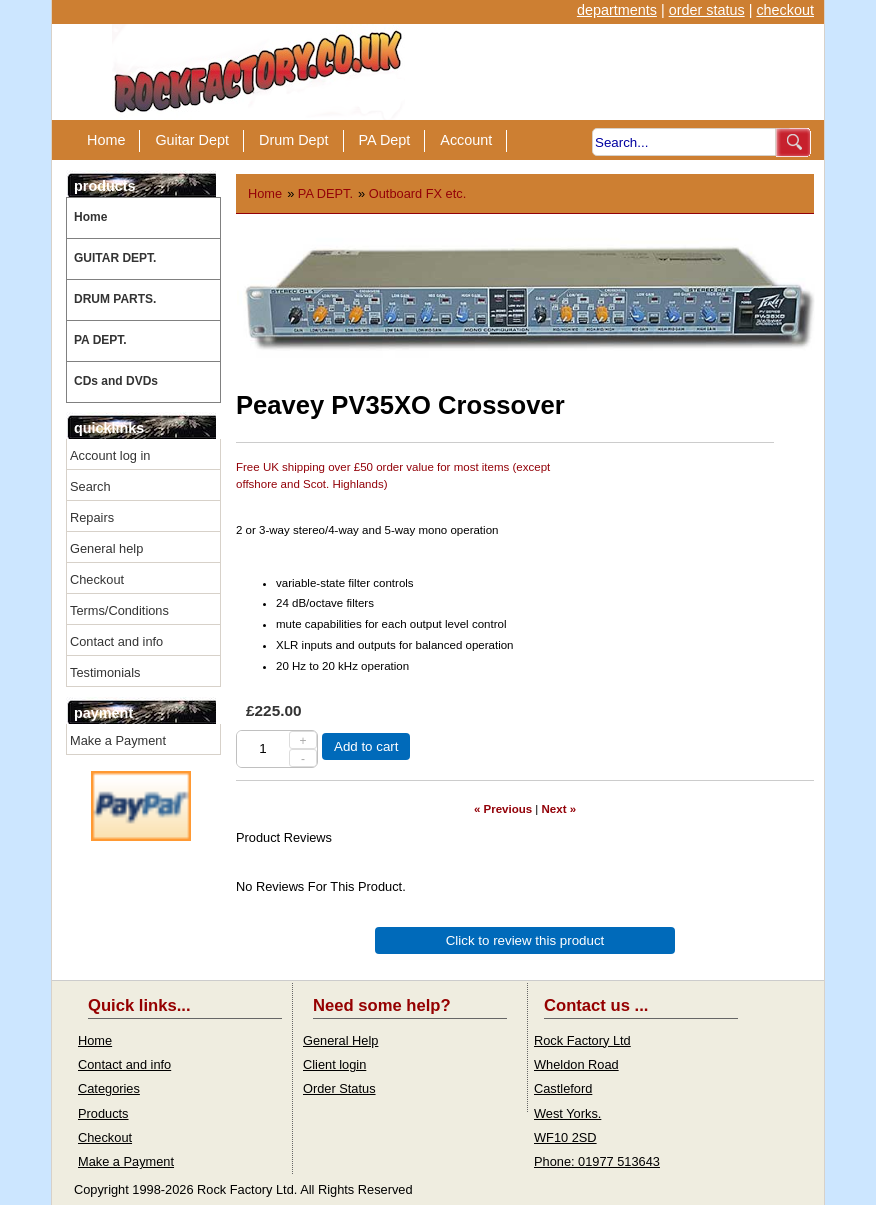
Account (466, 140)
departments (617, 10)
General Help (340, 1040)
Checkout (97, 579)
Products (103, 1113)
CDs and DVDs (116, 381)
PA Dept (385, 140)
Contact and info (116, 641)
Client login (334, 1064)
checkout (785, 10)
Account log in (110, 455)
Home (106, 140)
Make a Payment (118, 740)
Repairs (92, 517)
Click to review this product (525, 940)
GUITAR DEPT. (115, 258)
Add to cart (366, 746)
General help (106, 548)
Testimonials (105, 672)
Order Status (339, 1088)
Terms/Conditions (119, 610)
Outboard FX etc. (417, 193)
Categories (109, 1088)
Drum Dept (294, 140)
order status (707, 10)
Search (90, 486)
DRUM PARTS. (115, 299)
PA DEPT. (100, 340)
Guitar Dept (192, 140)
